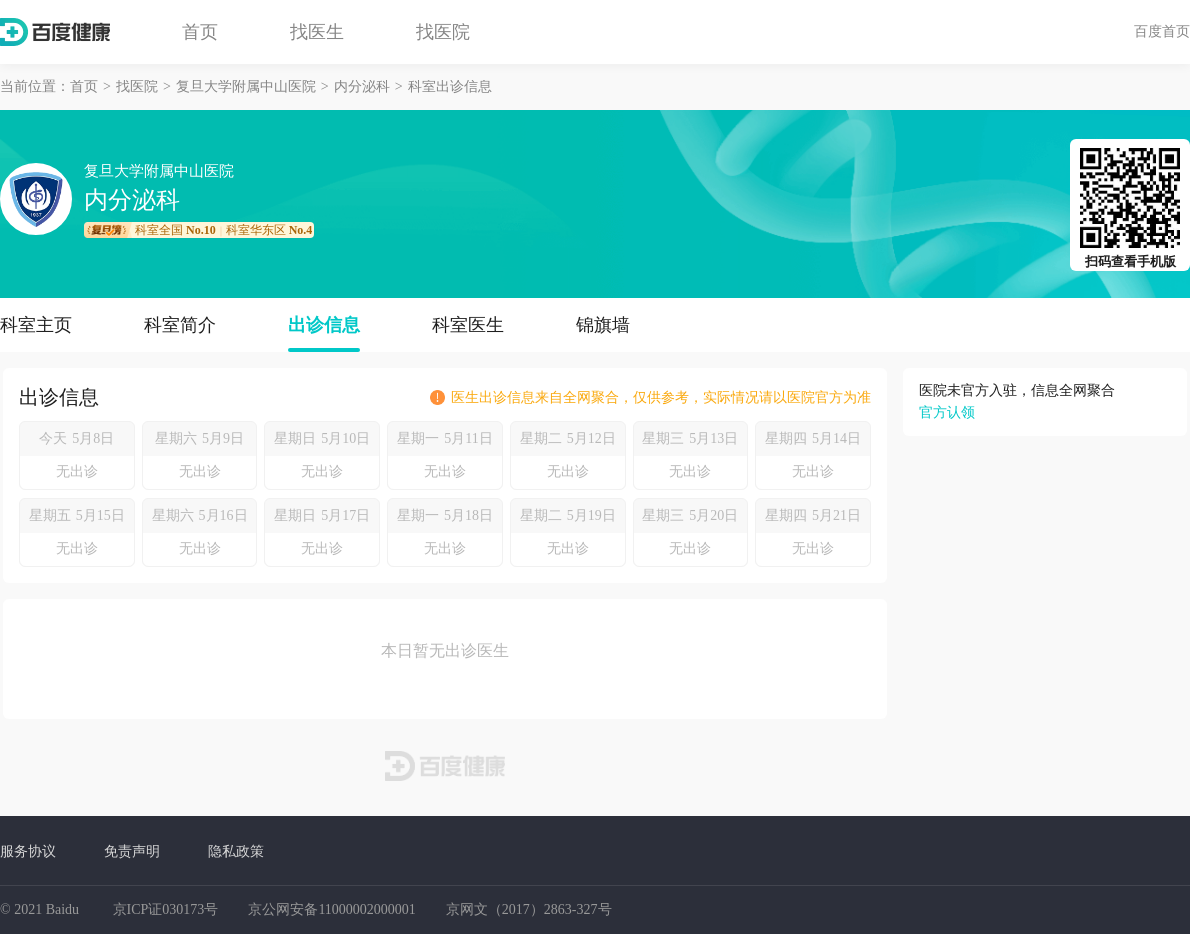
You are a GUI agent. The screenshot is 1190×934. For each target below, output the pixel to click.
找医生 (317, 32)
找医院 (443, 32)
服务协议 (28, 851)
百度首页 (1162, 31)
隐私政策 (236, 851)
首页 (200, 32)
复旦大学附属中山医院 (246, 86)
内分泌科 (362, 86)
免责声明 (132, 851)
